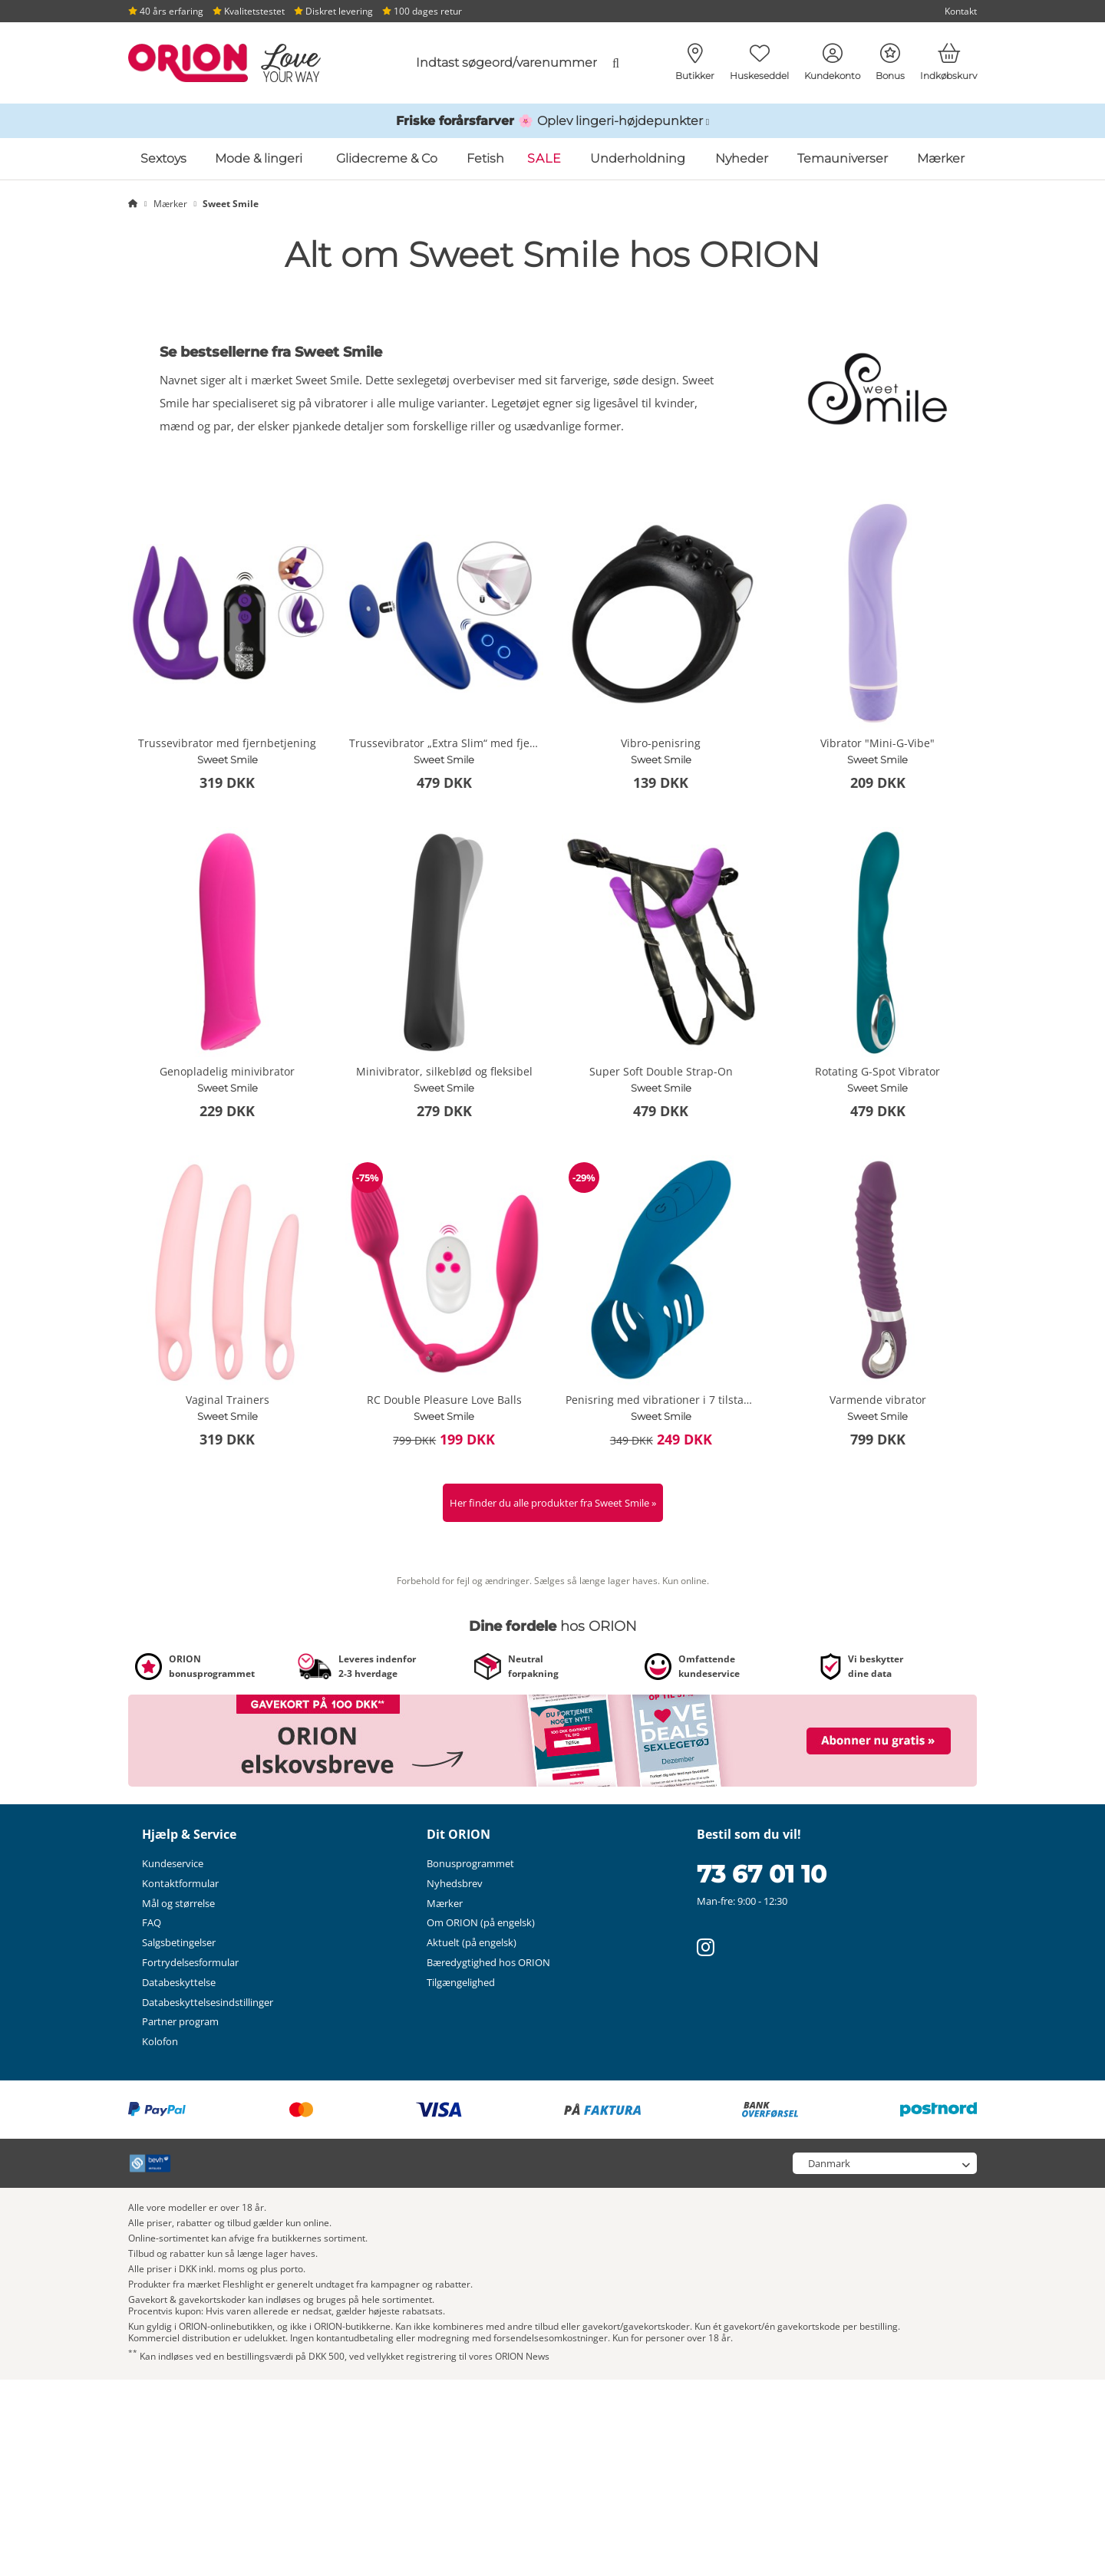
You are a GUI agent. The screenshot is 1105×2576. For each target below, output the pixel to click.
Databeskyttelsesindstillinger (207, 2002)
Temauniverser (842, 158)
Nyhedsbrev (455, 1883)
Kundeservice (172, 1863)
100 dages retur (422, 11)
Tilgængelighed (461, 1982)
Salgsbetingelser (179, 1942)
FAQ (151, 1922)
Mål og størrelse (178, 1903)
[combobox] (504, 62)
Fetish (485, 158)
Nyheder (741, 158)
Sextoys (163, 158)
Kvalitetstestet (249, 11)
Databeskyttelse (179, 1982)
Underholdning (637, 158)
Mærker (941, 158)
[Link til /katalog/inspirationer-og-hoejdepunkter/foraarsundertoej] (552, 121)
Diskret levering (333, 11)
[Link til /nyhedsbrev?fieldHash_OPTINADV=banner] (552, 1740)
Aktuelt (471, 1942)
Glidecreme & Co (386, 158)
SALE (544, 158)
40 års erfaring (165, 11)
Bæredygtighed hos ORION (488, 1962)
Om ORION (481, 1922)
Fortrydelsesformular (190, 1962)
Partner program (180, 2021)
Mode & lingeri (258, 158)
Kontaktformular (180, 1883)
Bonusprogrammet (470, 1863)
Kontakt (961, 11)
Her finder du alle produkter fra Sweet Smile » (553, 1503)
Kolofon (160, 2041)
